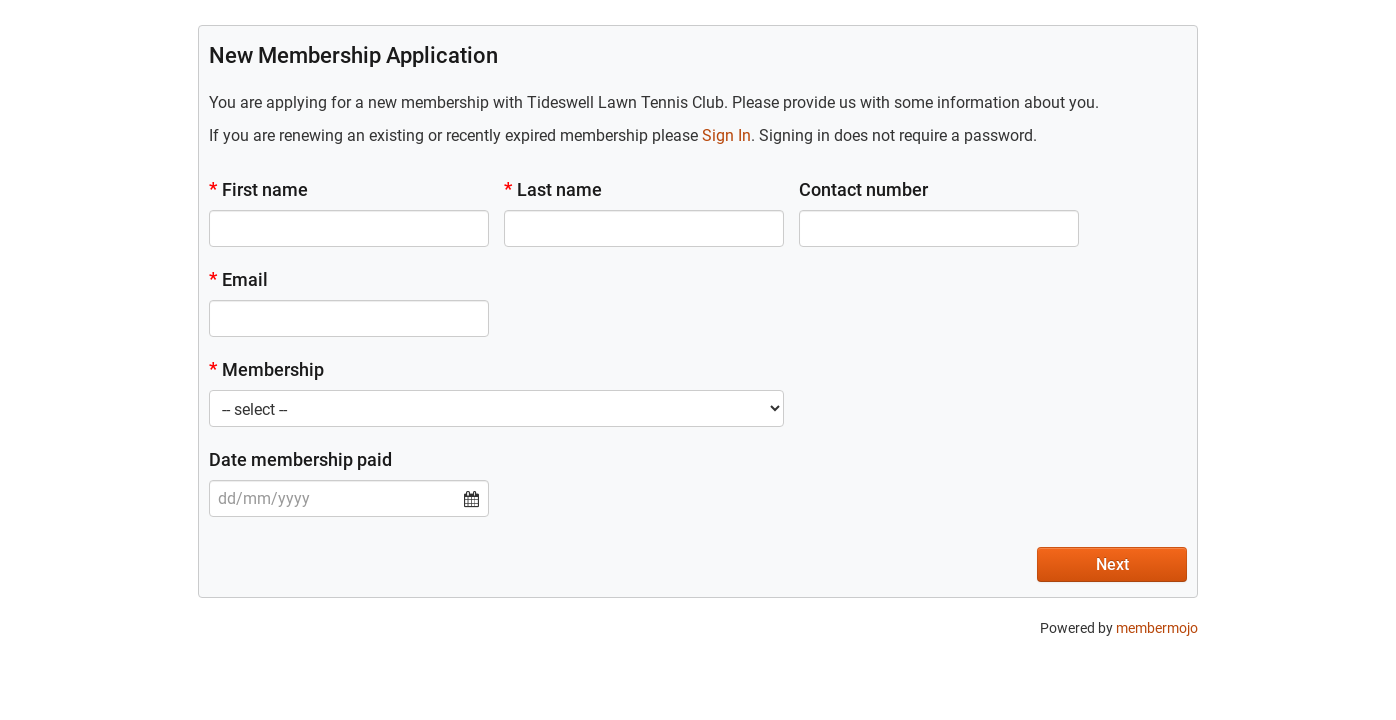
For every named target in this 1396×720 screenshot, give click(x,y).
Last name (553, 189)
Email (238, 279)
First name (258, 189)
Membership (266, 369)
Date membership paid (300, 459)
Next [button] (1112, 564)
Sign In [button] (726, 135)
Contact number (863, 189)
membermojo (1157, 628)
